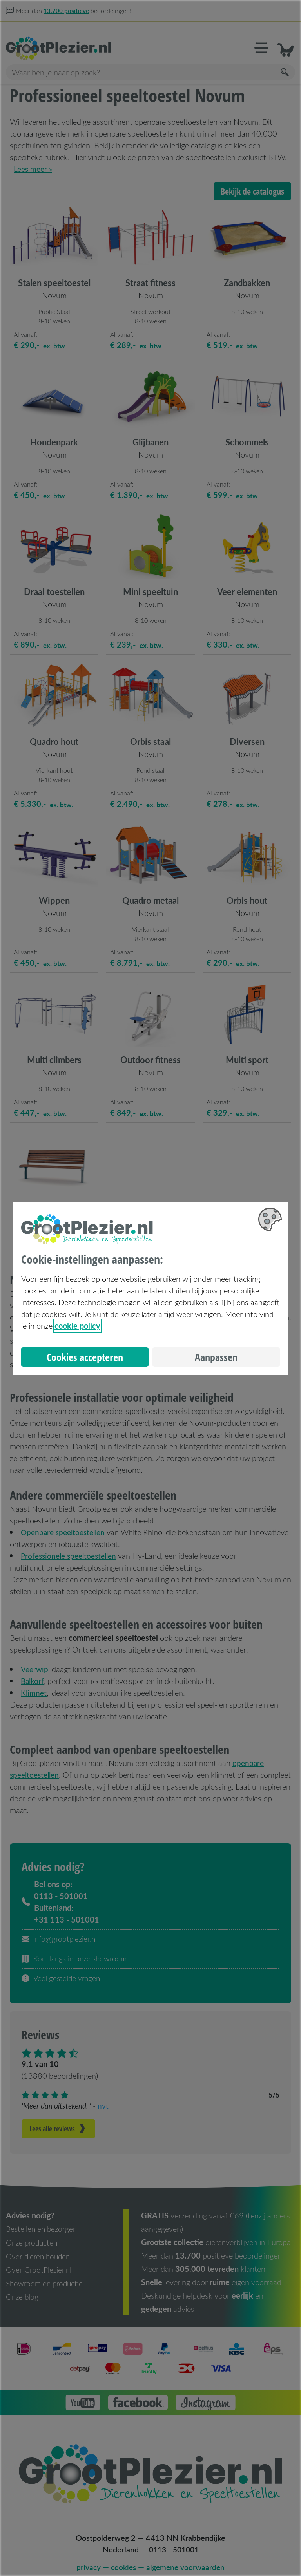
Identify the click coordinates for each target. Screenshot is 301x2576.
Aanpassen (216, 1357)
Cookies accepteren (85, 1357)
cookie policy (77, 1325)
